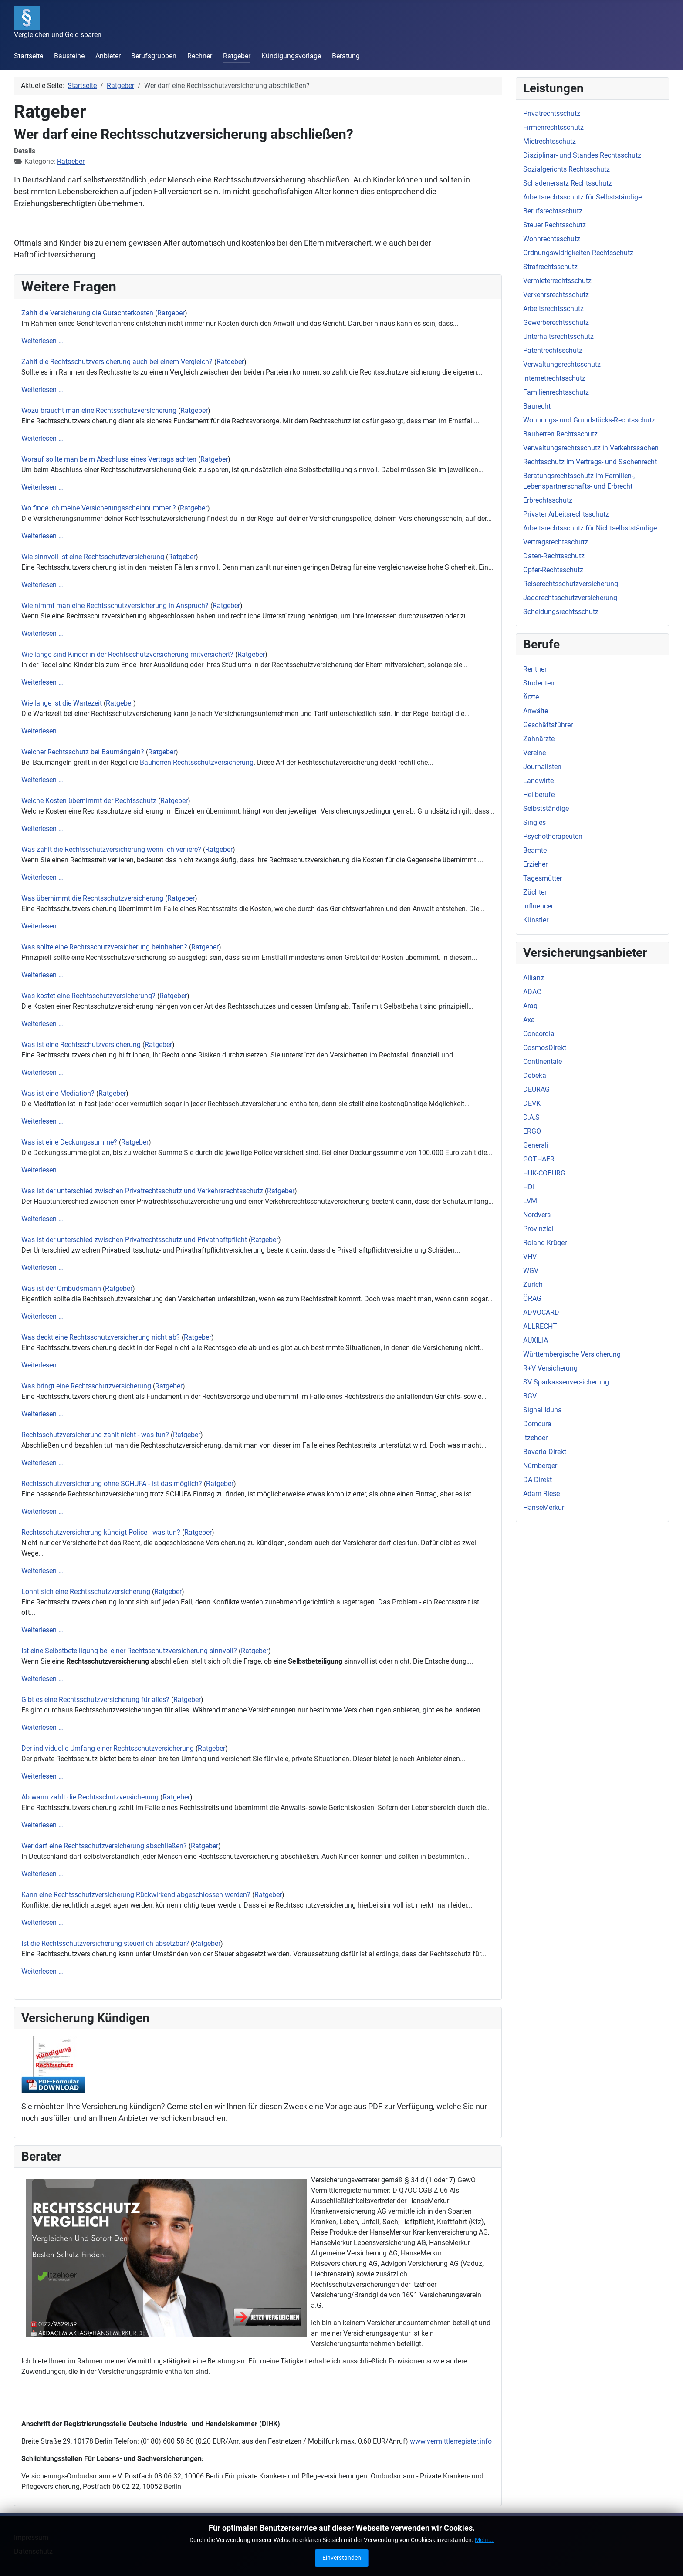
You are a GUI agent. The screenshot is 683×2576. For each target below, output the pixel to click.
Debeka (534, 1075)
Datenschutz (33, 2551)
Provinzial (538, 1229)
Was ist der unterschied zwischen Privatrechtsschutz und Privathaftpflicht (134, 1240)
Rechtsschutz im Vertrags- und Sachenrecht (590, 462)
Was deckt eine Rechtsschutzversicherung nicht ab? (100, 1337)
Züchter (535, 892)
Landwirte (538, 781)
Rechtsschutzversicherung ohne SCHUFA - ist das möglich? (112, 1483)
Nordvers (537, 1215)
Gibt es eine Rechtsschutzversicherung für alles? (95, 1699)
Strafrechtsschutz (550, 267)
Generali (535, 1145)
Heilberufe (539, 794)
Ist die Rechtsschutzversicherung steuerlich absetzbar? (105, 1943)
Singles (534, 822)
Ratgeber (236, 56)
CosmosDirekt (544, 1047)
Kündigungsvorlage (291, 56)
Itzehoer (535, 1438)
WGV (530, 1270)
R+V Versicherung (550, 1368)
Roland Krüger (545, 1243)
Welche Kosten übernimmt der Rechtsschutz (88, 801)
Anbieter (108, 56)
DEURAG (536, 1089)
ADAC (532, 992)
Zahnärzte (539, 739)
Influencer (538, 906)
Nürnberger (540, 1466)
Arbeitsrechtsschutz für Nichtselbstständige (590, 528)
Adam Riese (541, 1493)
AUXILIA (535, 1340)
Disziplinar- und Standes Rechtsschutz (582, 155)
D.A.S (531, 1117)
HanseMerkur (543, 1507)
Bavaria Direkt (544, 1452)
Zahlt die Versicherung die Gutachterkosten (87, 313)
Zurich (533, 1284)
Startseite (28, 56)
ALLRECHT (540, 1326)
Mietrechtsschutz (549, 141)
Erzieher (535, 864)
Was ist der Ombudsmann (61, 1288)
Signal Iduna (542, 1410)
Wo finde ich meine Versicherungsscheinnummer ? (98, 508)
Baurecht (537, 406)
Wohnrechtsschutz (551, 239)
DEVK (532, 1103)
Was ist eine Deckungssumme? (69, 1142)
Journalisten (542, 767)
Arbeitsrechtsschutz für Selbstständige (582, 197)
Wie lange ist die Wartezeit (61, 703)
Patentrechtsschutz (552, 350)
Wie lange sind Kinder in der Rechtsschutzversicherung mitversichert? (127, 654)
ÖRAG (532, 1298)
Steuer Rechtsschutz (554, 225)
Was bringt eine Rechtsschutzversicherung (87, 1386)
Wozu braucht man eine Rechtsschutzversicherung (98, 410)
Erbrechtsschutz (547, 500)
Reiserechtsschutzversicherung (570, 584)
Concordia (539, 1034)
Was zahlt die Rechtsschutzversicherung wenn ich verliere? (111, 849)
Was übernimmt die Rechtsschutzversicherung (92, 898)
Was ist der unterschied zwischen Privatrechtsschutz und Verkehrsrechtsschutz (142, 1191)
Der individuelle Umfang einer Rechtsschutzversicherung (107, 1748)
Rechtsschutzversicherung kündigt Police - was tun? (100, 1532)
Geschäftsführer (548, 725)
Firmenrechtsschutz (553, 127)
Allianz (533, 978)
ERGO (532, 1131)
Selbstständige (546, 808)
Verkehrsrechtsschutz (556, 294)
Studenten (539, 683)
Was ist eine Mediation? (58, 1093)
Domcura (537, 1424)
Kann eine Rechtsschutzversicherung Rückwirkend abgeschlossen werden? (135, 1895)
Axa (529, 1020)
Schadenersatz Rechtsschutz (567, 183)
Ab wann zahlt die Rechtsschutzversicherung (90, 1797)
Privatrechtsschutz (551, 113)
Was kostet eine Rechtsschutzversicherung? (88, 996)
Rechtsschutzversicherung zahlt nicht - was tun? (95, 1435)
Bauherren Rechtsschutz (560, 434)
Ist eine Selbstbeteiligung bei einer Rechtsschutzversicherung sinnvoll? (129, 1651)
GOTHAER (539, 1159)
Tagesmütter (542, 878)
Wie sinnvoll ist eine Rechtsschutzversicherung (92, 557)
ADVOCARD (541, 1312)
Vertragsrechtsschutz (555, 542)
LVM (530, 1201)
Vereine (534, 753)
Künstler (535, 920)
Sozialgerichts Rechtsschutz (566, 169)
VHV (530, 1257)
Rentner (535, 669)
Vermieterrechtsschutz (557, 281)
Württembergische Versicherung (572, 1354)
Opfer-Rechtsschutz (553, 570)
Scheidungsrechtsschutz (560, 612)
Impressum (31, 2537)
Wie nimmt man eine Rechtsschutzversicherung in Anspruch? (115, 605)
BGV (530, 1396)
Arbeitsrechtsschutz (553, 308)
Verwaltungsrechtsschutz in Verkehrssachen (591, 448)
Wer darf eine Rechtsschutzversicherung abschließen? (104, 1846)
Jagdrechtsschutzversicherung (570, 598)
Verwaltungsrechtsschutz (562, 364)
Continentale (542, 1061)
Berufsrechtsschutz (552, 211)
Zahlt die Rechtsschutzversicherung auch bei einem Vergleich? (117, 362)
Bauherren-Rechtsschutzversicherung (197, 762)
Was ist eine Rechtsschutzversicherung (81, 1044)
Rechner (199, 56)
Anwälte (535, 711)
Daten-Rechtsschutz (554, 556)
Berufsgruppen (153, 56)
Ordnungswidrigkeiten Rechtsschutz (578, 253)
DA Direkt (537, 1479)
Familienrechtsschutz (556, 392)
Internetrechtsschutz (554, 378)
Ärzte (531, 697)
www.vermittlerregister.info (451, 2441)
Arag (530, 1006)
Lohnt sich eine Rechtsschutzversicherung (85, 1591)
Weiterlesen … (42, 341)
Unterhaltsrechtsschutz (558, 336)
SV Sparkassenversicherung (566, 1382)
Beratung (346, 56)
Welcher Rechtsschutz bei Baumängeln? (82, 752)
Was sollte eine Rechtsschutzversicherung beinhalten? (104, 947)
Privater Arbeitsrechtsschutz (566, 514)
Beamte (535, 850)
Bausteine (69, 56)
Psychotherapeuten (552, 836)
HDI (528, 1187)
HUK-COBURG (544, 1173)
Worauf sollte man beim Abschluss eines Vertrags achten (108, 459)
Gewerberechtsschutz (556, 322)
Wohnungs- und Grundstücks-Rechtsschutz (589, 420)
